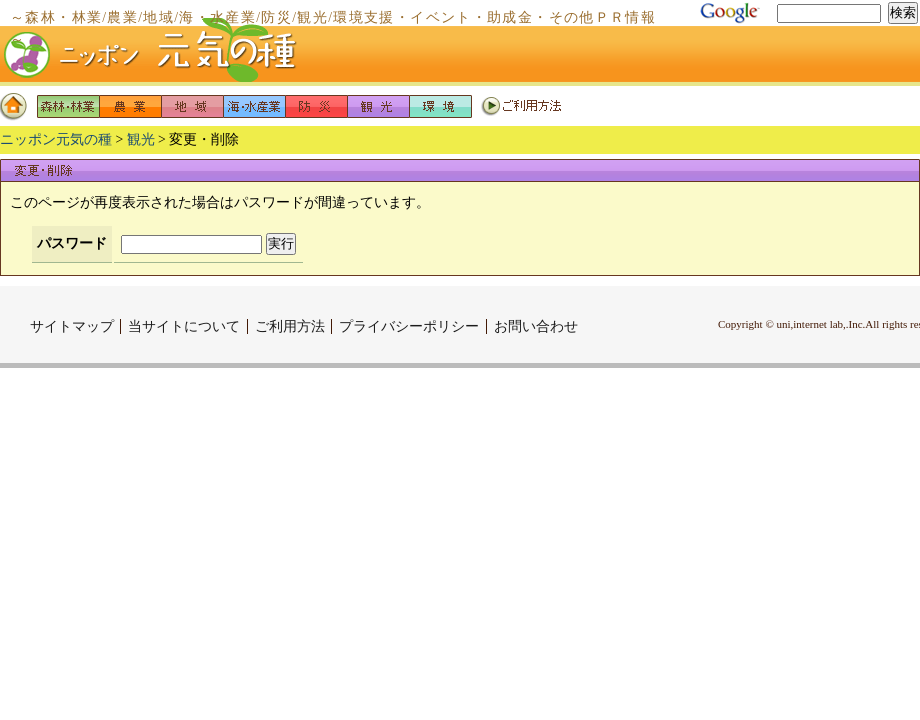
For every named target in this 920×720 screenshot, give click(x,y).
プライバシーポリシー (409, 326)
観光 (378, 106)
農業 (130, 106)
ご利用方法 (521, 106)
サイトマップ (72, 326)
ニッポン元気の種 (56, 139)
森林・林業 (68, 106)
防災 (316, 106)
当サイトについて (184, 326)
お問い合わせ (536, 326)
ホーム (18, 106)
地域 (192, 106)
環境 (440, 106)
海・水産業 (254, 106)
